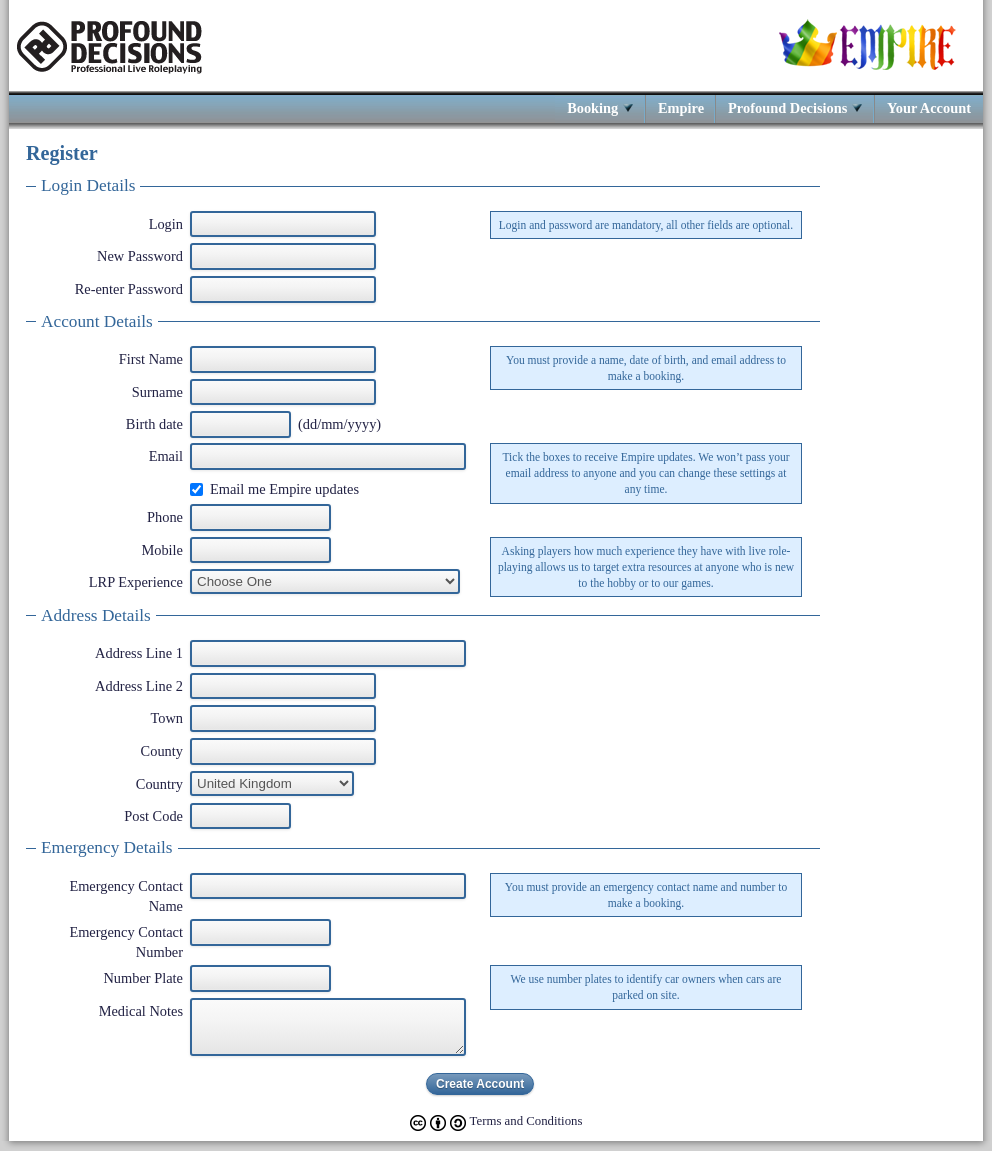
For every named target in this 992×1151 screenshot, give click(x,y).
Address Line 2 (139, 686)
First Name (151, 359)
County (162, 751)
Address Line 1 (139, 653)
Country (159, 784)
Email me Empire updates (284, 489)
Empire (681, 107)
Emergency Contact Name (126, 896)
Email (166, 456)
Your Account (929, 107)
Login (166, 224)
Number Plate (143, 978)
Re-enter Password (129, 289)
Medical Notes (141, 1011)
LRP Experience (136, 582)
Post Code (153, 816)
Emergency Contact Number (126, 942)
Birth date (154, 424)
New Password (140, 256)
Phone (165, 517)
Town (166, 718)
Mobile (162, 550)
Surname (157, 392)
